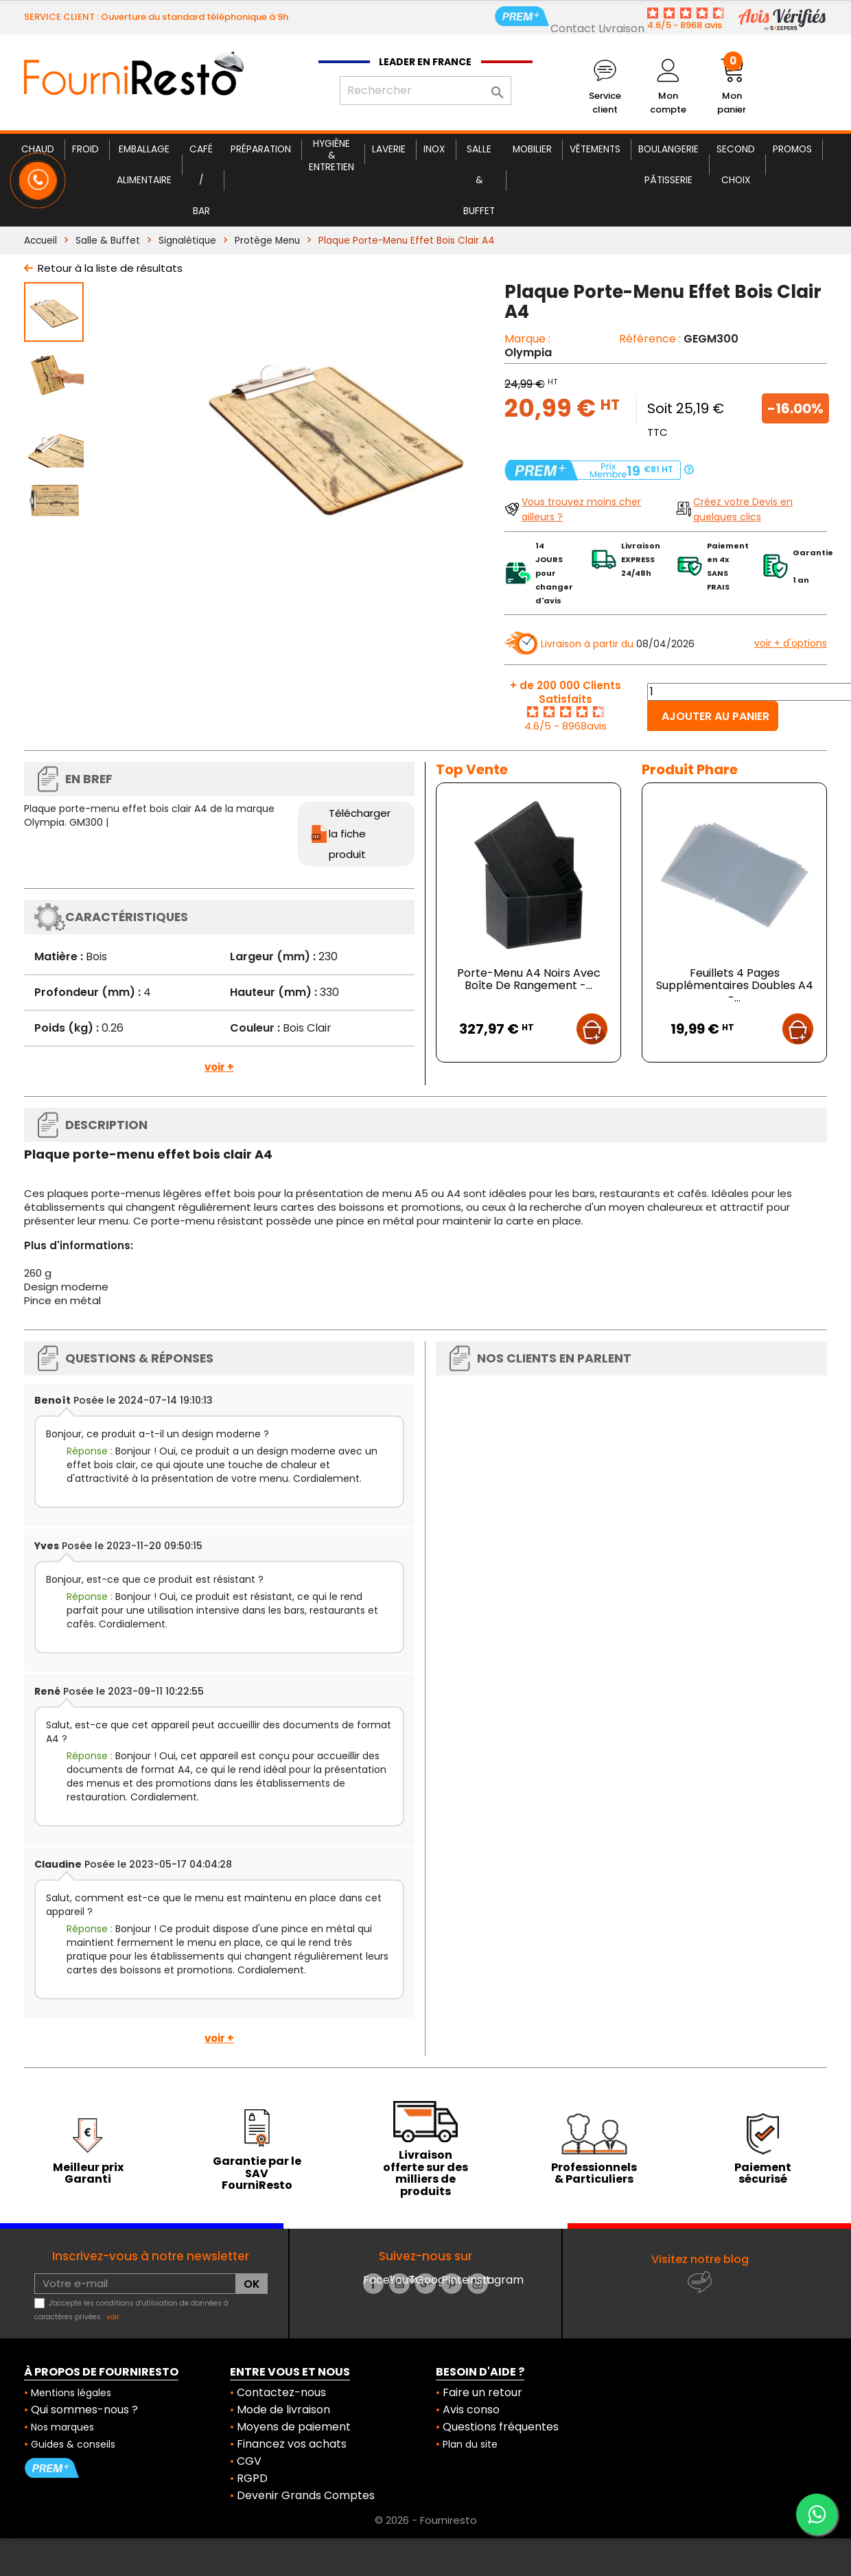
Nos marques (62, 2427)
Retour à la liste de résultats (110, 268)
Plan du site (470, 2444)
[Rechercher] (425, 90)
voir (112, 2317)
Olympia (528, 352)
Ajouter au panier (715, 716)
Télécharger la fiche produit (359, 833)
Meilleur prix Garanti (88, 2173)
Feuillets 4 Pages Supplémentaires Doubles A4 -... (734, 985)
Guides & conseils (73, 2444)
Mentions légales (71, 2393)
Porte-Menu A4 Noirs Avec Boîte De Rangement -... (529, 979)
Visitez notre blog (700, 2259)
